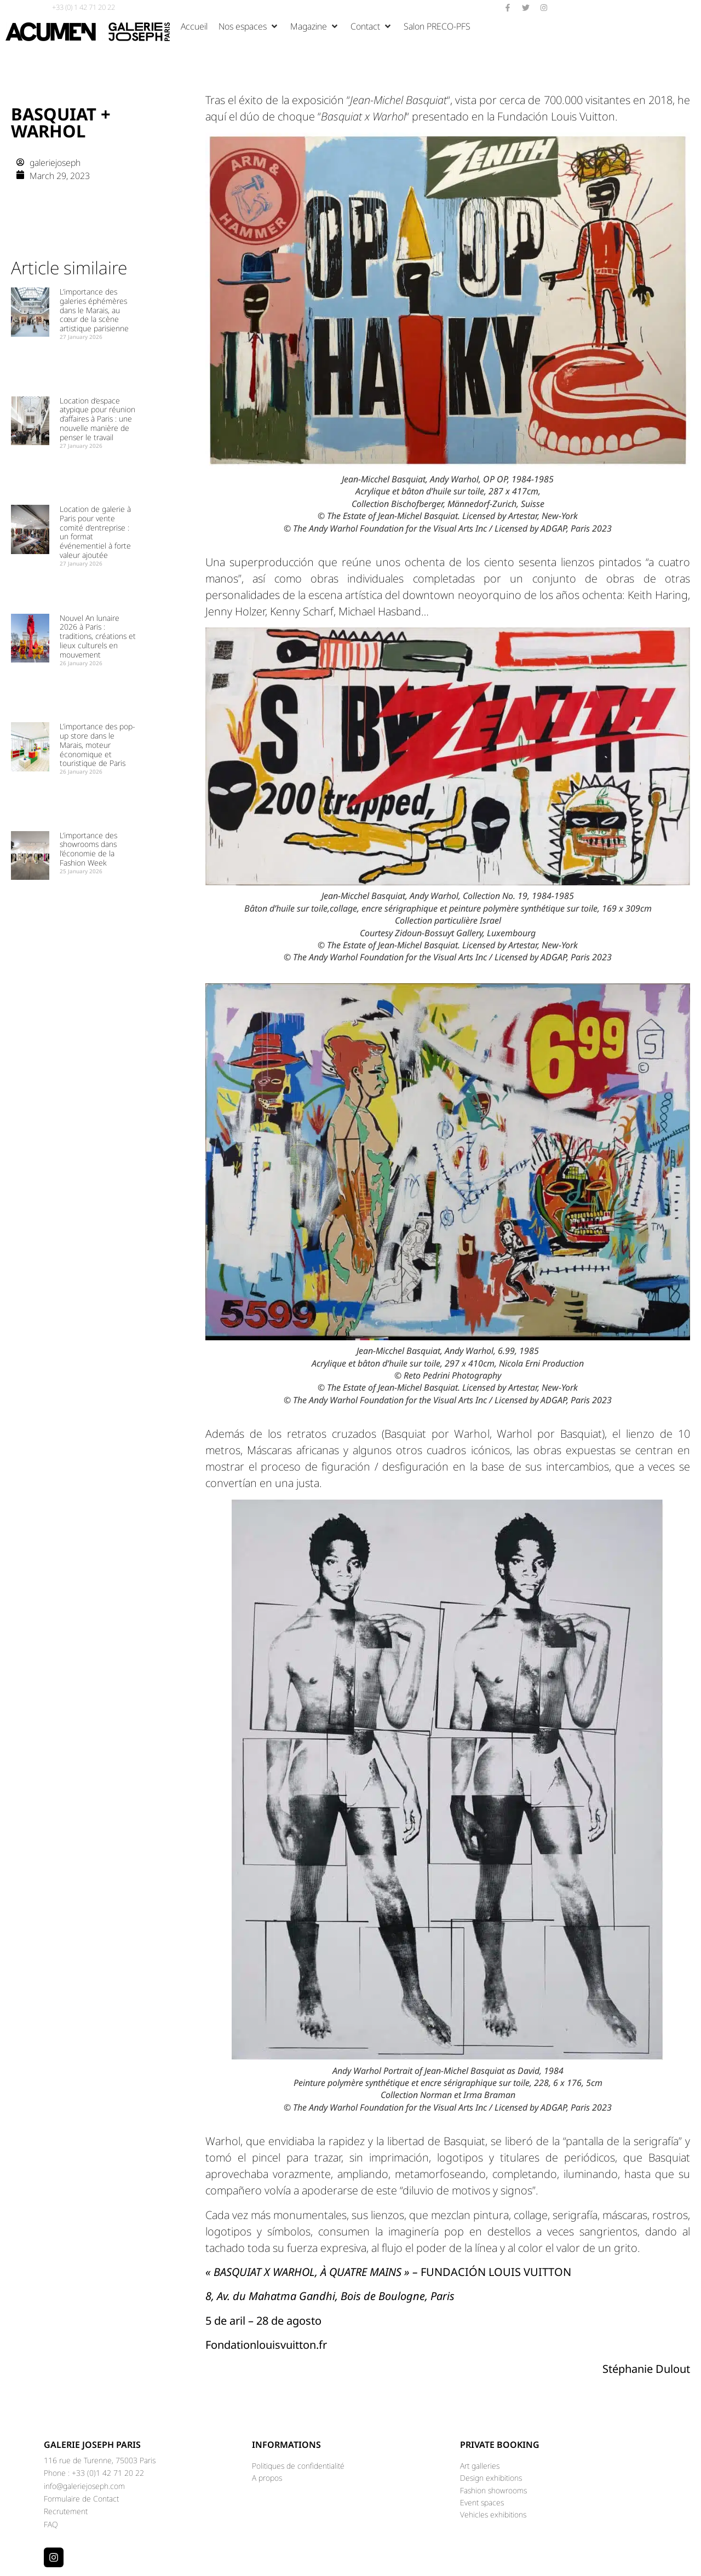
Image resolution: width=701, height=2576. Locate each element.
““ (398, 100)
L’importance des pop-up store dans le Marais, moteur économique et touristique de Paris (97, 744)
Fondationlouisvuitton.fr (266, 2344)
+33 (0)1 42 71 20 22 (108, 2473)
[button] (249, 26)
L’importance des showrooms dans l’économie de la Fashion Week (88, 849)
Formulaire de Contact (81, 2498)
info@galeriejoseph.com (84, 2486)
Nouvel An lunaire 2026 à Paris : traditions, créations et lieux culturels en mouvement (98, 636)
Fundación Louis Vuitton (556, 116)
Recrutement (66, 2511)
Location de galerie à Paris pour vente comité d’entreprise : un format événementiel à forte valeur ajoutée (95, 532)
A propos (267, 2478)
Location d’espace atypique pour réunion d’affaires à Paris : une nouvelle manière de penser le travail (97, 418)
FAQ (51, 2524)
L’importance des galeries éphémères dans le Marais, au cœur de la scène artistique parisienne (94, 309)
